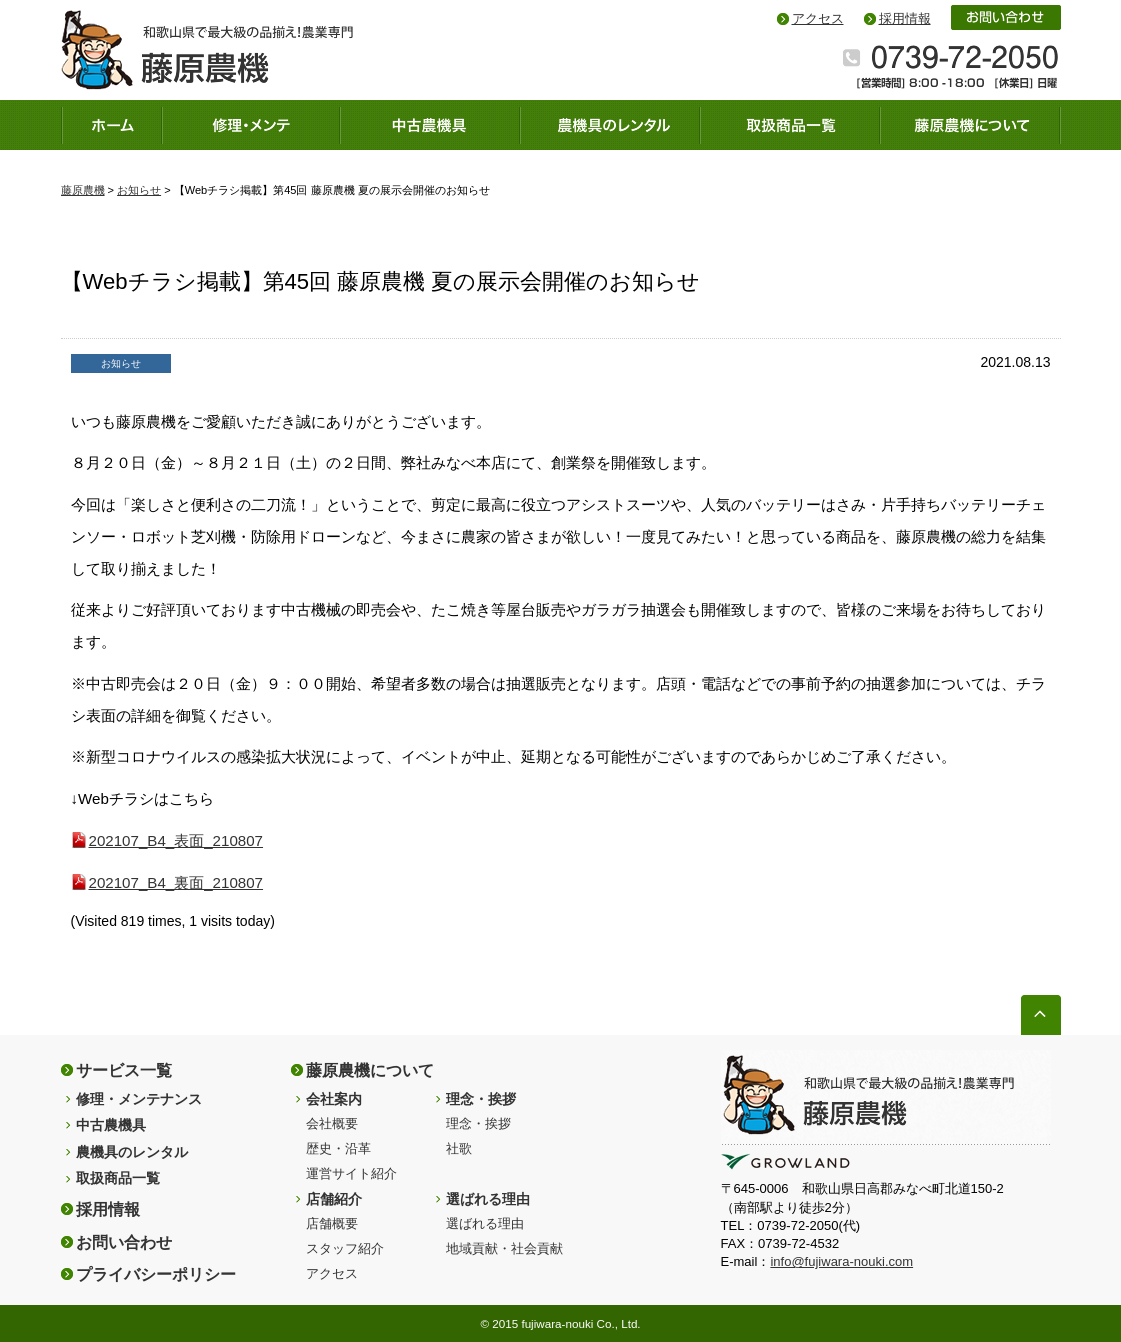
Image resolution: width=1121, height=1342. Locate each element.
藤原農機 (83, 190)
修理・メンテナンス (139, 1099)
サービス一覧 (124, 1070)
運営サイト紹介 (351, 1173)
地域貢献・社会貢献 (504, 1248)
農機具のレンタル (132, 1152)
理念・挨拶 (481, 1099)
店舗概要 (332, 1223)
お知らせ (139, 190)
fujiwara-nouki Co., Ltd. (580, 1323)
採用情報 (905, 18)
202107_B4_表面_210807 (176, 840)
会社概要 (332, 1123)
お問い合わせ (124, 1242)
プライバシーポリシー (156, 1274)
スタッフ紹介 (345, 1248)
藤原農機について (370, 1070)
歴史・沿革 (338, 1148)
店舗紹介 (334, 1199)
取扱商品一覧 (118, 1178)
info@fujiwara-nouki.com (841, 1261)
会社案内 (334, 1099)
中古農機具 (111, 1125)
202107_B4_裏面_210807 (176, 882)
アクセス (818, 18)
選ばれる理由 (488, 1199)
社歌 (459, 1148)
